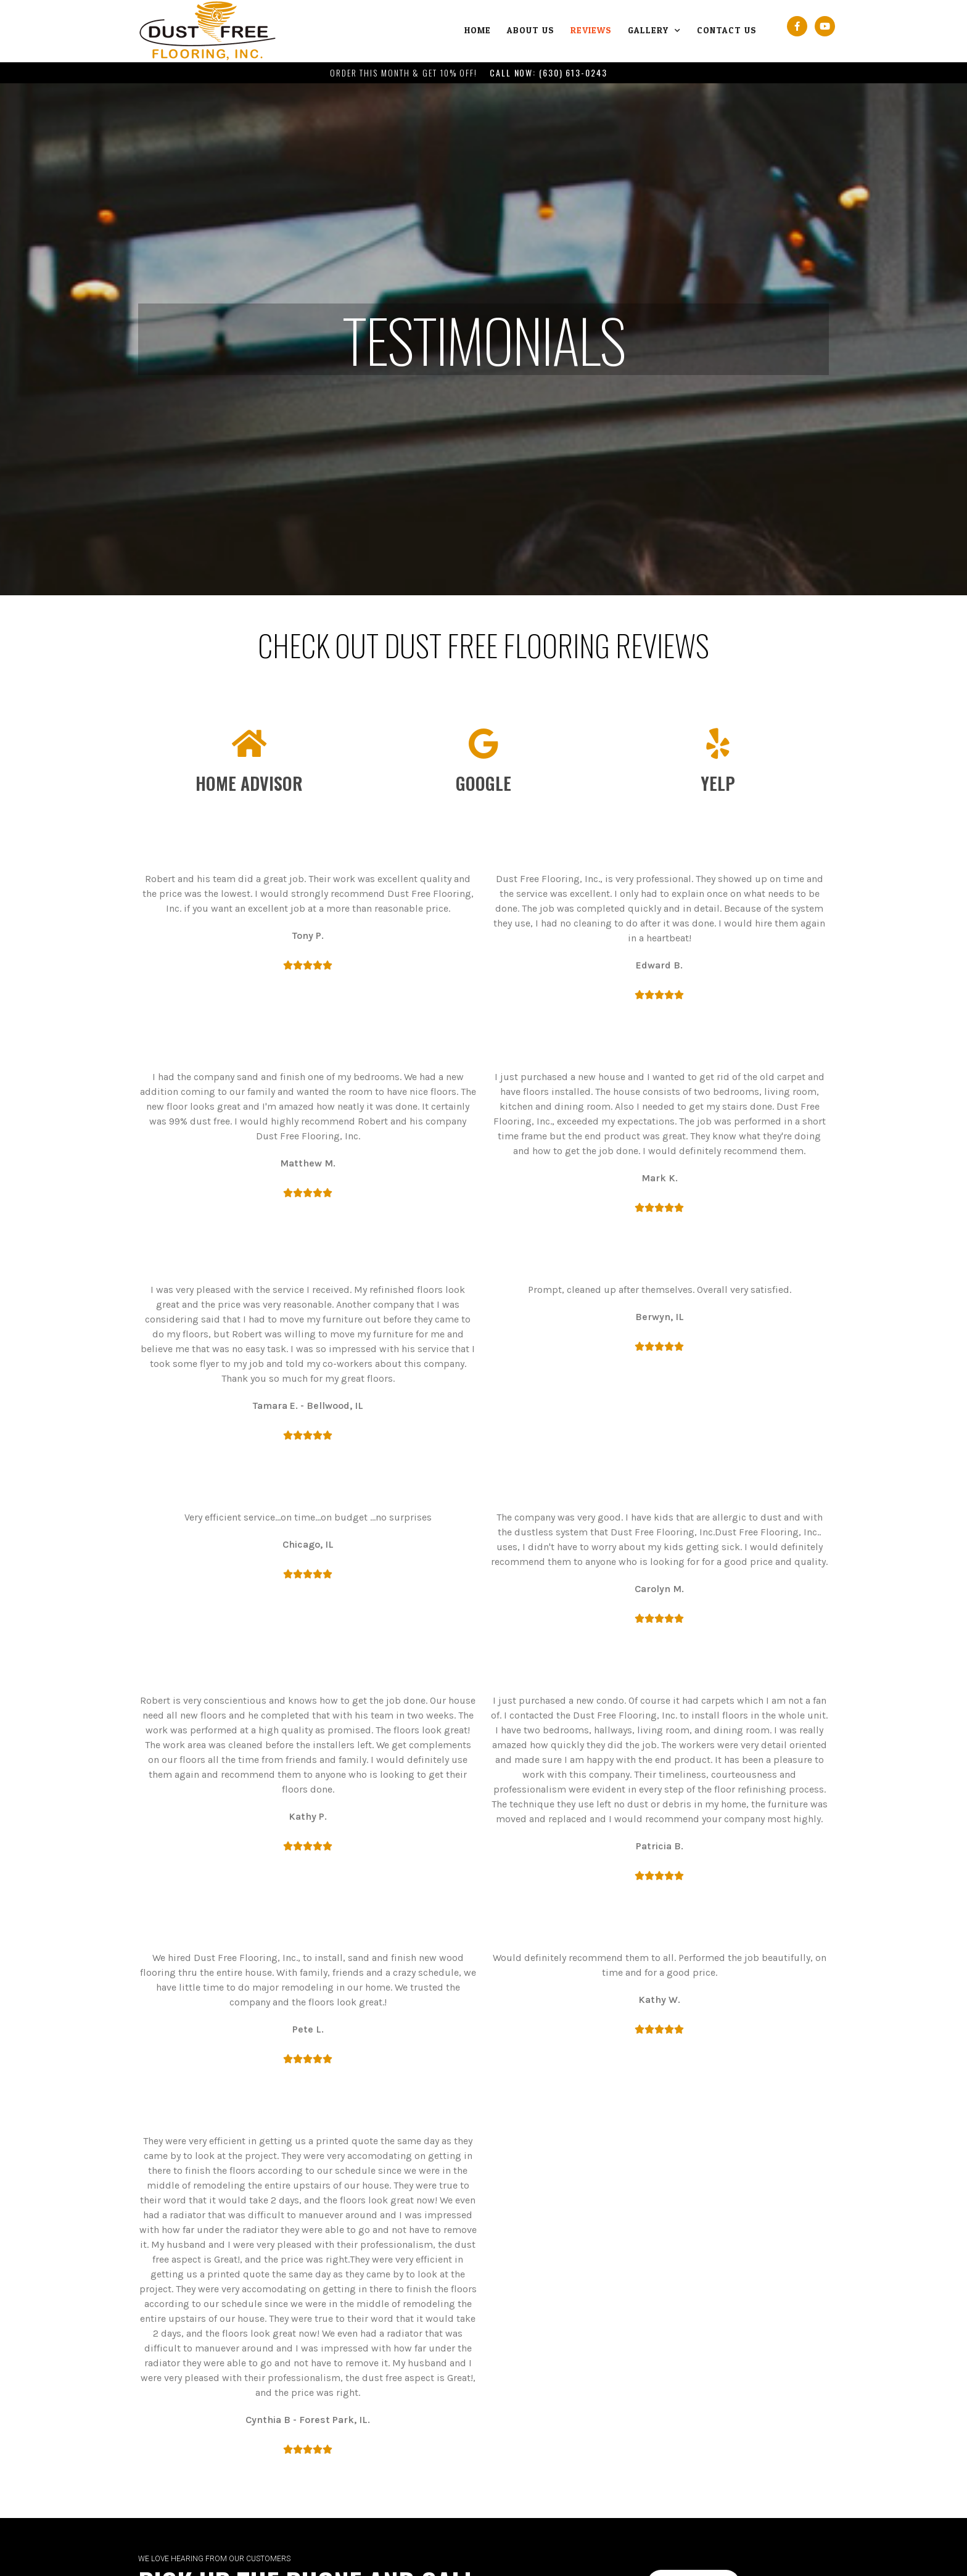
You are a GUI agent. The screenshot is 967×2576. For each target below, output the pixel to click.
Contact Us (727, 30)
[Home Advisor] (249, 743)
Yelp (718, 783)
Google (483, 783)
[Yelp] (717, 743)
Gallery (654, 31)
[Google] (483, 743)
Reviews (591, 30)
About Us (530, 30)
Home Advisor (249, 783)
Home (477, 30)
